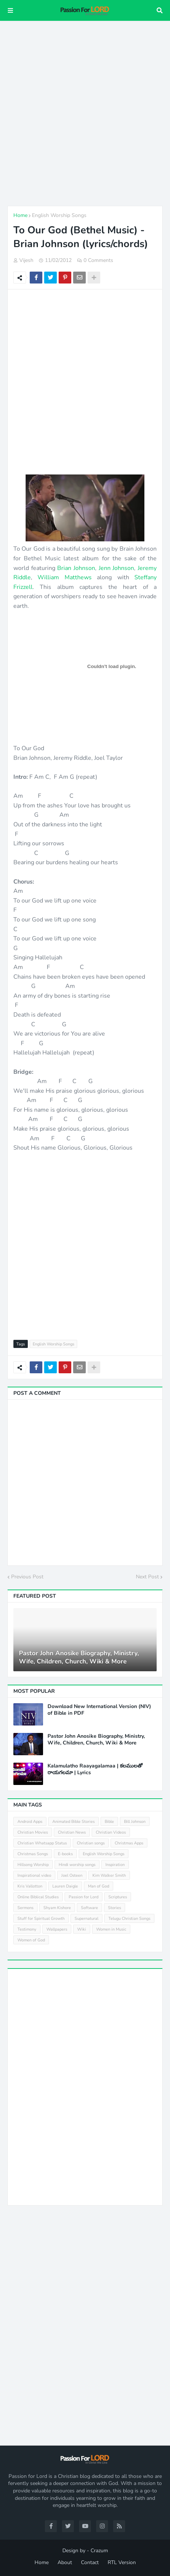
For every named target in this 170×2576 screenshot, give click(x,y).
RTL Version (122, 2562)
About (65, 2562)
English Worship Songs (59, 215)
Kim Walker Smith (109, 1875)
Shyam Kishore (57, 1908)
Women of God (31, 1940)
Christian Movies (32, 1832)
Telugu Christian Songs (129, 1918)
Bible (109, 1821)
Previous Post (27, 1576)
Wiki (81, 1929)
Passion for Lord (83, 1897)
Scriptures (117, 1897)
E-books (65, 1854)
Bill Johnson (135, 1821)
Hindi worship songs (77, 1864)
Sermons (25, 1908)
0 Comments (98, 260)
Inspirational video (34, 1875)
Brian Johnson (76, 568)
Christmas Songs (32, 1854)
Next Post (147, 1576)
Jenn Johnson (116, 568)
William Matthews (64, 577)
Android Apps (29, 1821)
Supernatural (86, 1918)
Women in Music (111, 1929)
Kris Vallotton (29, 1886)
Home (20, 215)
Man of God (98, 1886)
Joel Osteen (71, 1875)
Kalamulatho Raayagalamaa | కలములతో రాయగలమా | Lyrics (95, 1769)
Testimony (26, 1929)
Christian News (72, 1832)
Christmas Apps (129, 1843)
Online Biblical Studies (38, 1897)
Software (89, 1908)
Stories (114, 1908)
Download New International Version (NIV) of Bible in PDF (99, 1710)
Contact (90, 2562)
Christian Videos (111, 1832)
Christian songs (91, 1843)
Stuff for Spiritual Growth (41, 1918)
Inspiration (115, 1864)
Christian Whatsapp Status (42, 1843)
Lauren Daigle (65, 1886)
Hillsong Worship (33, 1864)
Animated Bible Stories (73, 1821)
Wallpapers (56, 1929)
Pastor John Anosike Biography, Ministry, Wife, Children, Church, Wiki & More (79, 1657)
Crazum (99, 2550)
